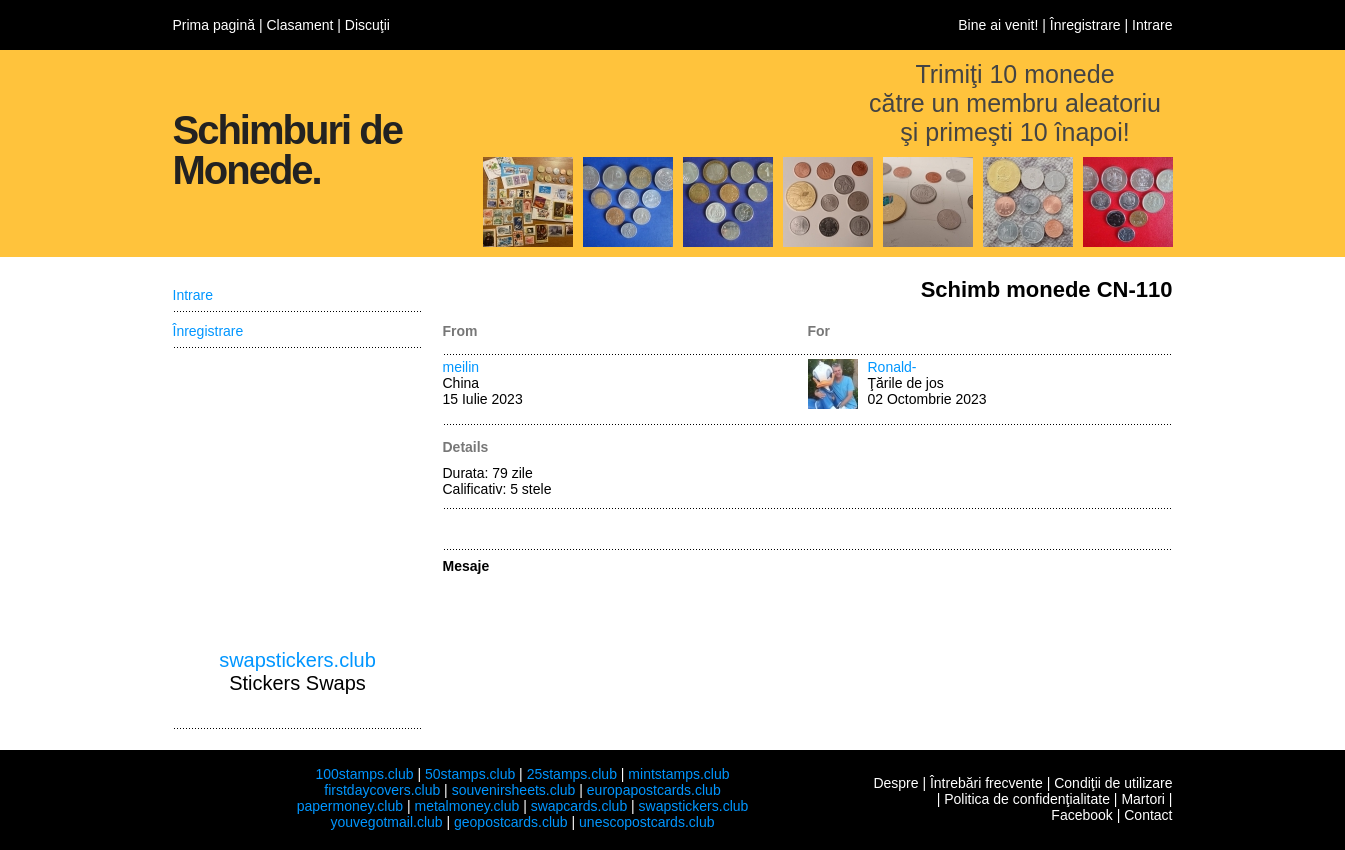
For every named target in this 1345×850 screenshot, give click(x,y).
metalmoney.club (466, 806)
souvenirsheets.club (514, 790)
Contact (1148, 815)
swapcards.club (579, 806)
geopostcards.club (511, 822)
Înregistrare (1085, 25)
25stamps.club (572, 774)
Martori (1143, 799)
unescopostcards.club (646, 822)
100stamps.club (364, 774)
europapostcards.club (654, 790)
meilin (461, 367)
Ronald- (892, 367)
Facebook (1081, 815)
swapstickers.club (297, 660)
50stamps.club (470, 774)
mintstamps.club (678, 774)
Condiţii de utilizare (1113, 783)
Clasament (299, 25)
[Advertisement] (298, 499)
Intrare (1152, 25)
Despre (895, 783)
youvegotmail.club (387, 822)
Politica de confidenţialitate (1027, 799)
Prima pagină (214, 25)
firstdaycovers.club (382, 790)
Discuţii (367, 25)
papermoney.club (350, 806)
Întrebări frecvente (986, 783)
